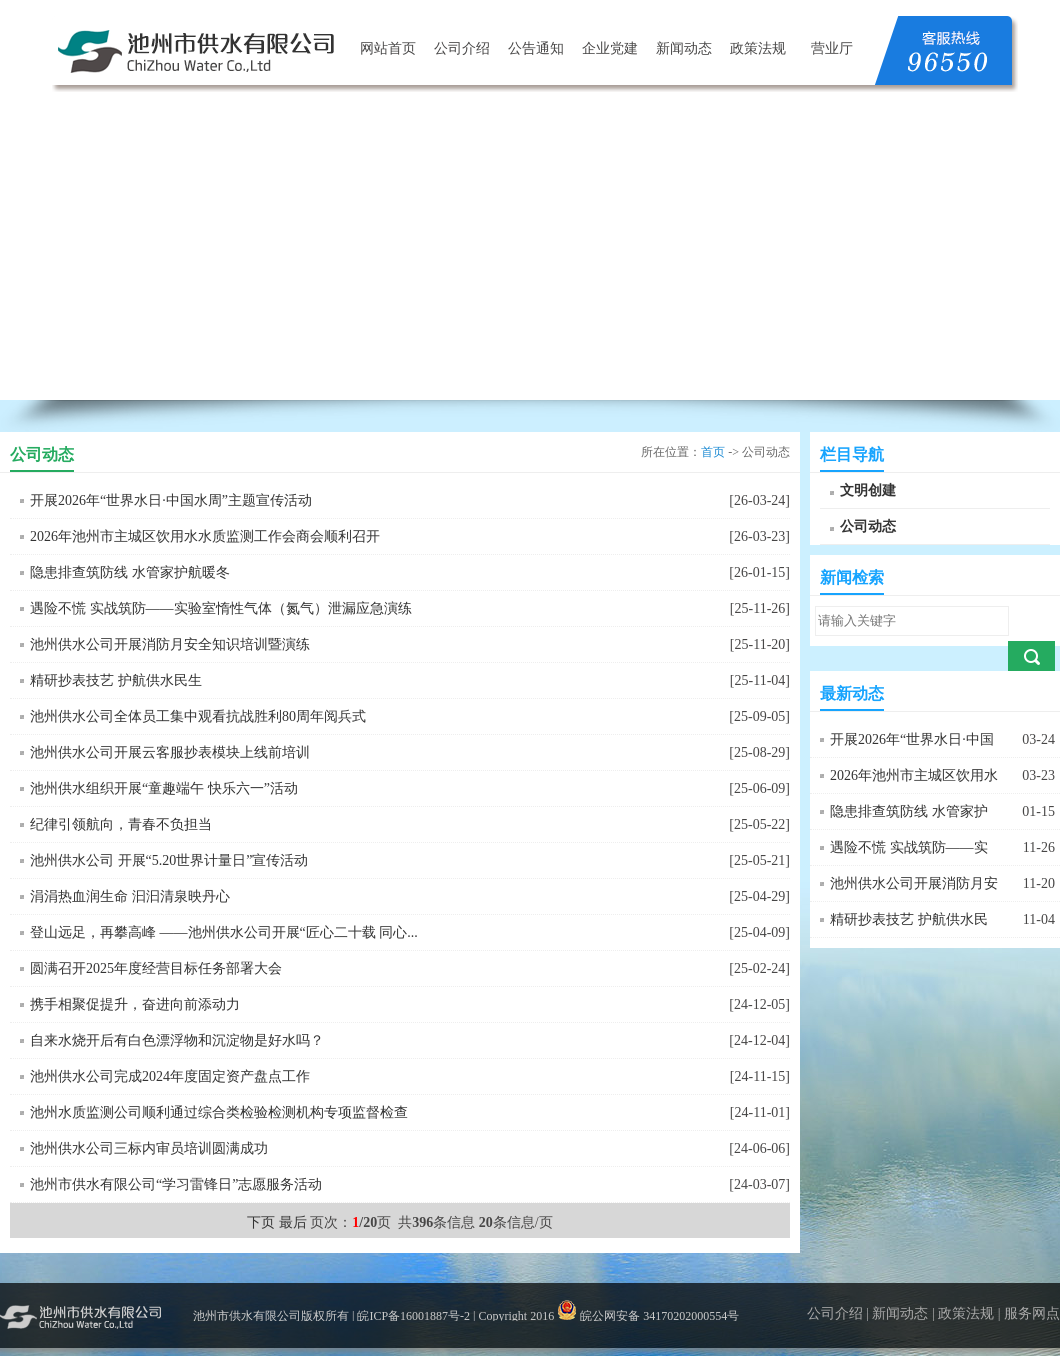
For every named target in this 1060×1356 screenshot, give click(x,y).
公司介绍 (462, 48)
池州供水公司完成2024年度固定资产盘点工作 (170, 1076)
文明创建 (868, 490)
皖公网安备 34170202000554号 (648, 1316)
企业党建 (610, 48)
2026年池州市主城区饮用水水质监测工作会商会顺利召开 (205, 536)
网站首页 (388, 48)
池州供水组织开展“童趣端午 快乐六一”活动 (164, 788)
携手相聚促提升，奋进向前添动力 (135, 1004)
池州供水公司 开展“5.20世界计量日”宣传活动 (169, 860)
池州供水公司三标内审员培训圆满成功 (149, 1148)
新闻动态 (684, 48)
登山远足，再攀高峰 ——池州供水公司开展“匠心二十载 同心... (224, 932)
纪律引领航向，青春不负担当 (121, 824)
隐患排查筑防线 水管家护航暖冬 (130, 572)
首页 (713, 452)
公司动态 (868, 526)
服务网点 (1032, 1313)
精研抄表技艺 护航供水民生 (116, 680)
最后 (293, 1222)
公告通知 (536, 48)
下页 (261, 1222)
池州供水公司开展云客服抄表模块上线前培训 (170, 752)
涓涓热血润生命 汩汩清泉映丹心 (130, 896)
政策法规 (758, 48)
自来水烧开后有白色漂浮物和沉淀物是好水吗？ (177, 1040)
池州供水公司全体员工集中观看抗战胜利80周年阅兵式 (198, 716)
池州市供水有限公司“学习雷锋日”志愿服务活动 (176, 1184)
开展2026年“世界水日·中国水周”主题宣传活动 (171, 500)
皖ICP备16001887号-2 (413, 1316)
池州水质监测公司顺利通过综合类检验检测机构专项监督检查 (219, 1112)
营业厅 (832, 48)
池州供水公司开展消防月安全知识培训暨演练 (170, 644)
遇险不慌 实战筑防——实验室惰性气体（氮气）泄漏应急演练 (221, 608)
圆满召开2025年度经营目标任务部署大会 (156, 968)
